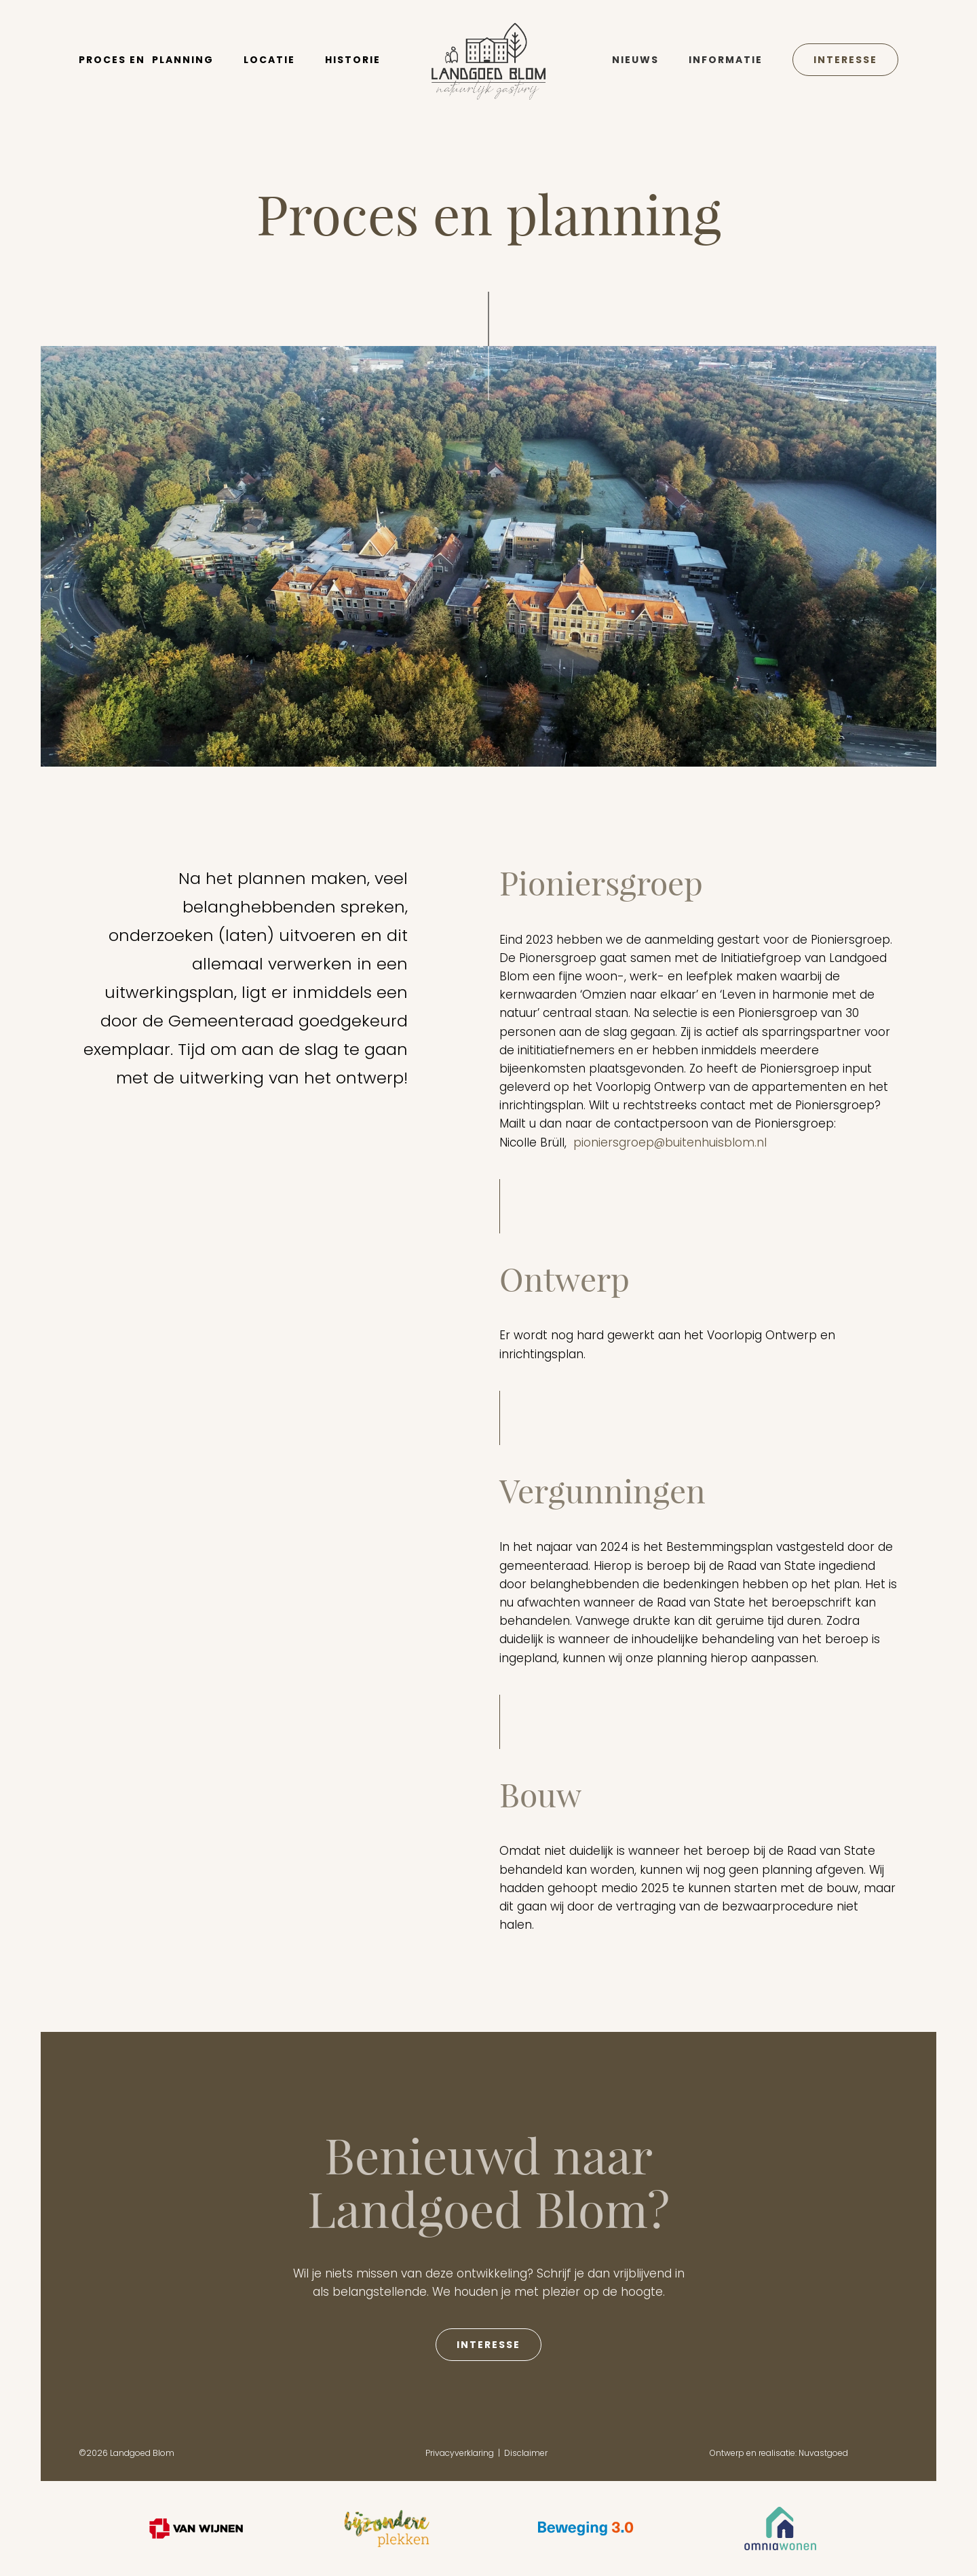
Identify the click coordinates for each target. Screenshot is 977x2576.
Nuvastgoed (823, 2453)
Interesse (845, 59)
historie (353, 59)
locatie (269, 59)
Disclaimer (526, 2453)
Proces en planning (146, 59)
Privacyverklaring (459, 2453)
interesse (488, 2344)
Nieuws (635, 59)
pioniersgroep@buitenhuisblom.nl (670, 1142)
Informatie (726, 59)
